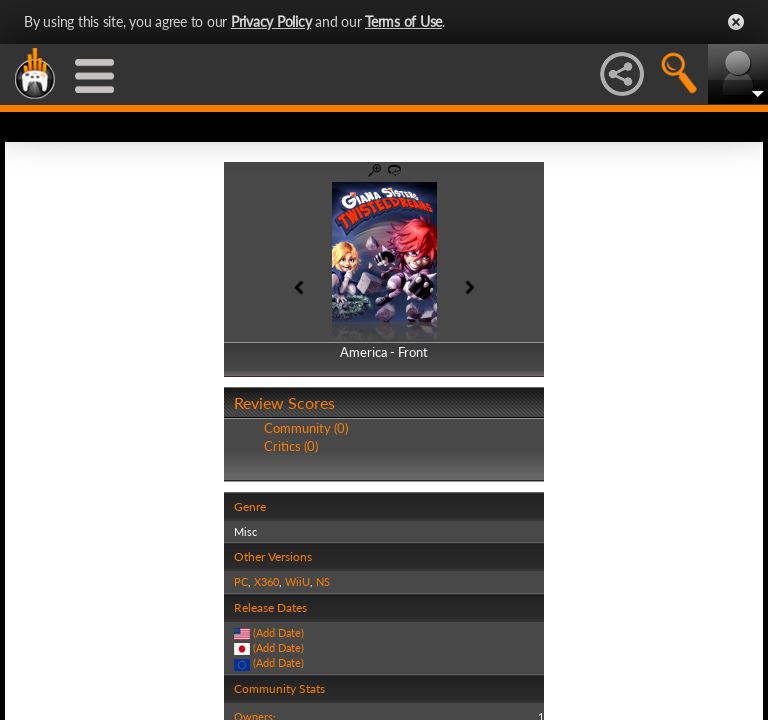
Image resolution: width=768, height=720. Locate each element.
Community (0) (306, 428)
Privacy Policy (271, 21)
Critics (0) (291, 446)
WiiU (297, 581)
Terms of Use (403, 21)
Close (736, 22)
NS (323, 581)
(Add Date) (278, 632)
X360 (266, 581)
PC (241, 581)
